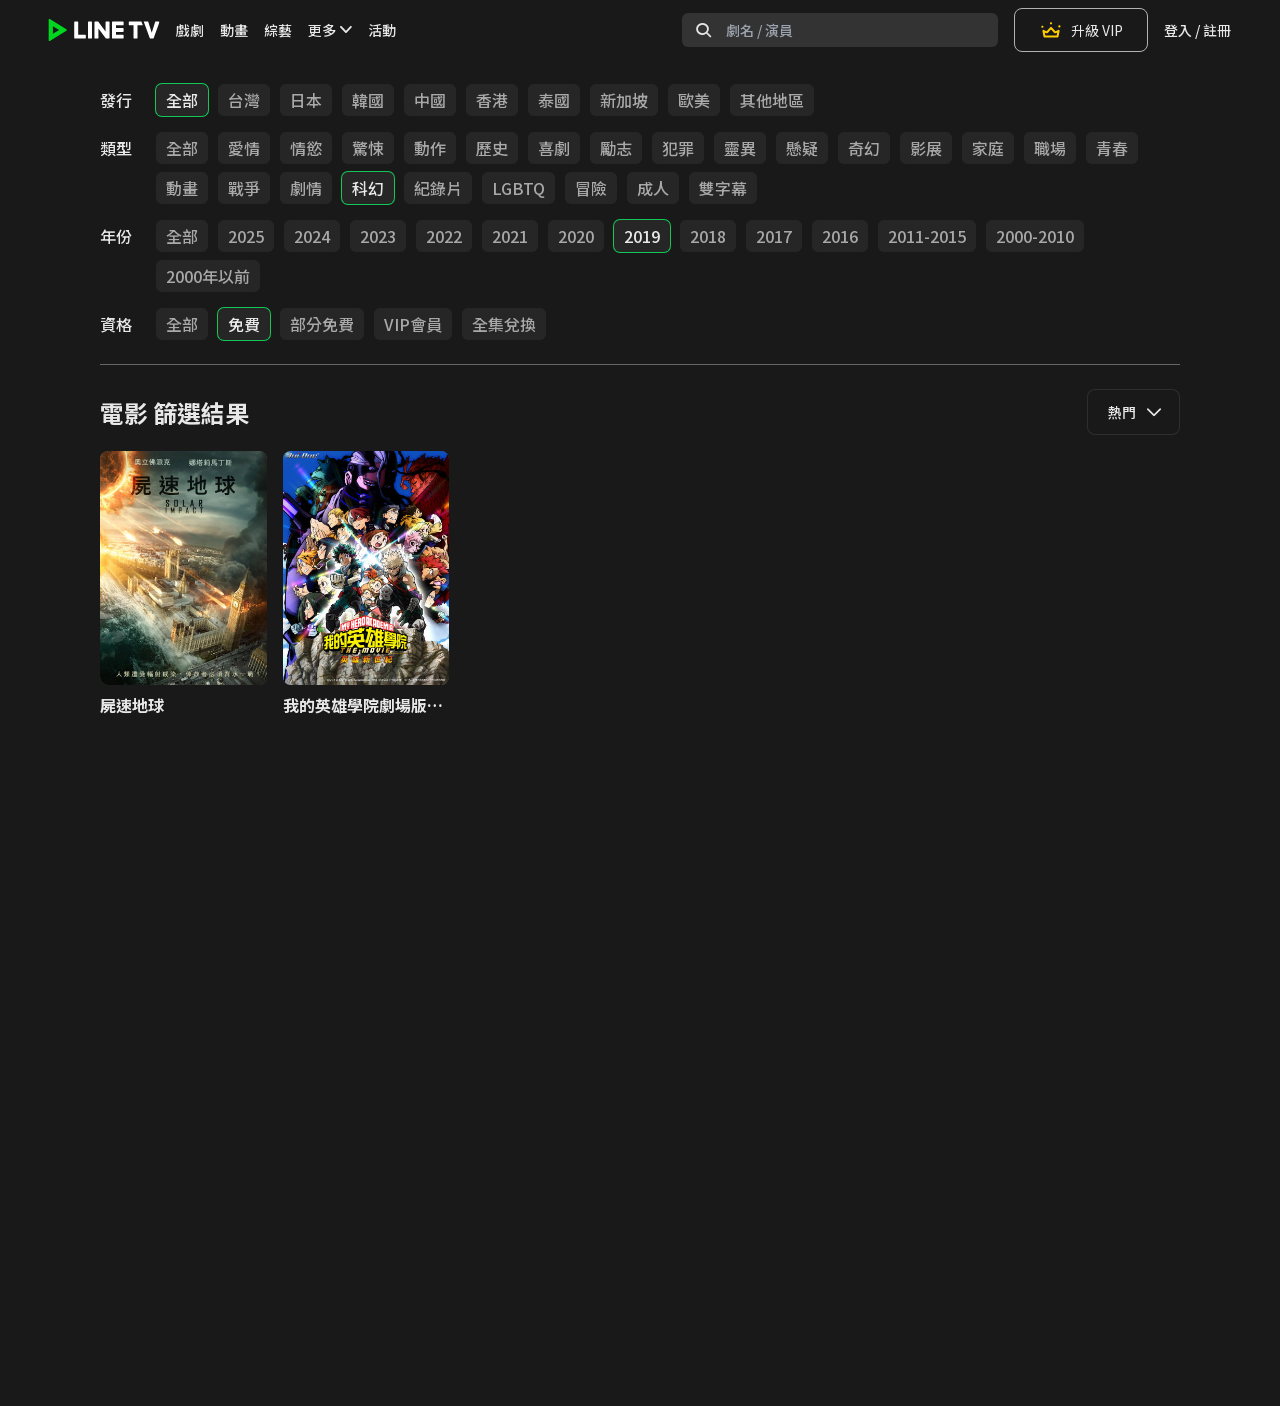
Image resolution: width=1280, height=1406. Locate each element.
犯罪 (678, 148)
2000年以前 (208, 276)
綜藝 (278, 30)
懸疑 (802, 148)
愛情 (244, 148)
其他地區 (772, 100)
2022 (444, 236)
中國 (430, 100)
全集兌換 (504, 324)
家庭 (988, 148)
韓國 (368, 100)
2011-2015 (927, 236)
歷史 (492, 148)
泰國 (554, 100)
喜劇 (554, 148)
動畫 (234, 30)
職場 (1050, 148)
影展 (926, 148)
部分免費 (322, 324)
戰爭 (244, 188)
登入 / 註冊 (1197, 30)
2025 (246, 236)
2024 (312, 236)
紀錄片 (438, 188)
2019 (642, 236)
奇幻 (864, 148)
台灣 (244, 100)
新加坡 (624, 100)
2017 (774, 236)
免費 (244, 324)
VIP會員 (413, 324)
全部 (182, 100)
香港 (492, 100)
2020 (576, 236)
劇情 (306, 188)
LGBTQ (518, 188)
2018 (708, 236)
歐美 (694, 100)
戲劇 (190, 30)
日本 (306, 100)
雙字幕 (723, 188)
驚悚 (368, 148)
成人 (653, 188)
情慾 (306, 148)
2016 (840, 236)
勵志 (616, 148)
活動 (382, 30)
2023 (378, 236)
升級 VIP (1081, 30)
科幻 (368, 188)
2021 (510, 236)
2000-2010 (1035, 236)
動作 (430, 148)
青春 (1112, 148)
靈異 (740, 148)
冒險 (591, 188)
